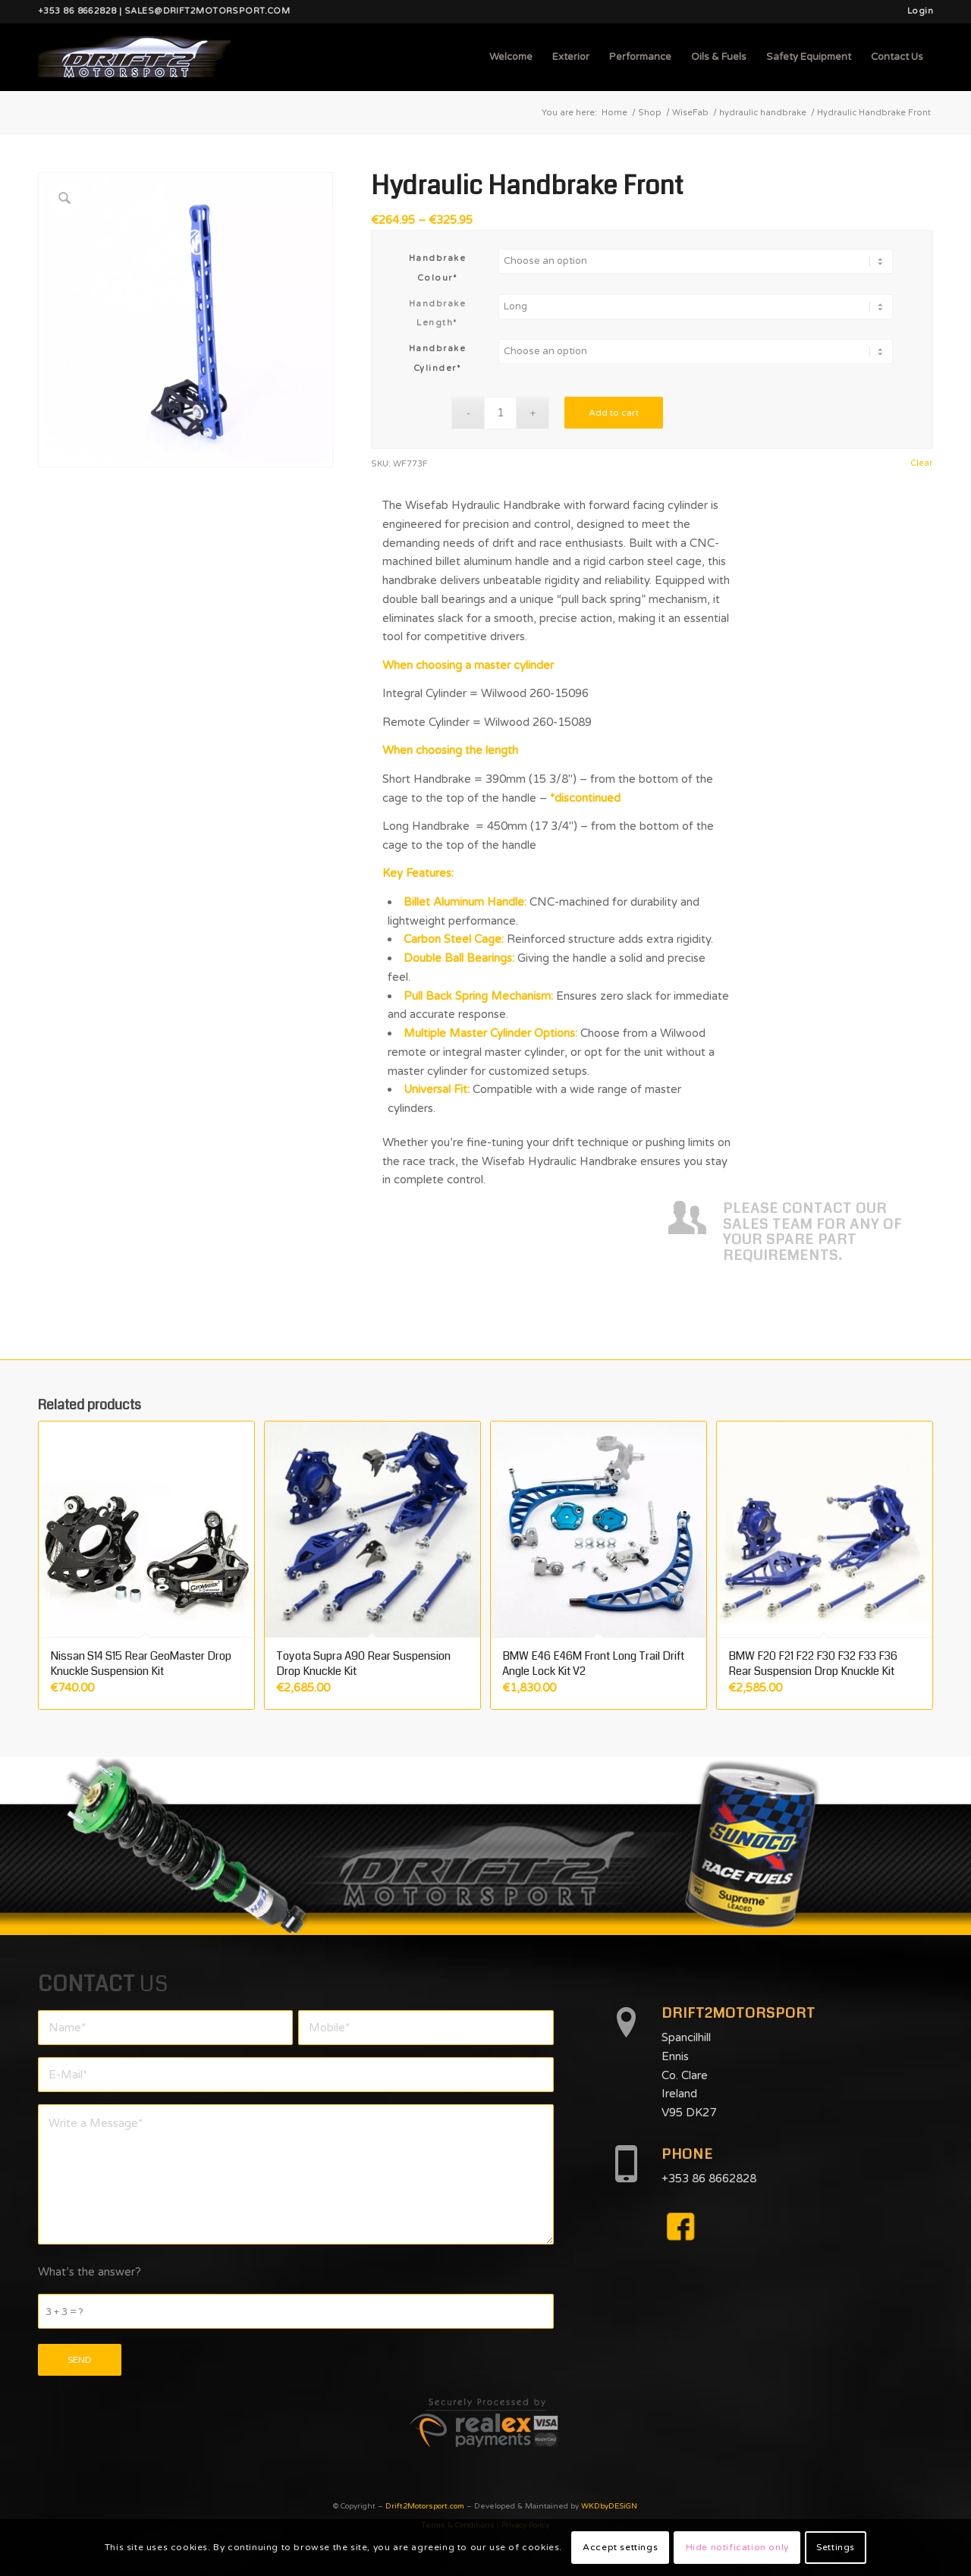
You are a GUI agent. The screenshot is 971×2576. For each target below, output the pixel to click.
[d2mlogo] (134, 57)
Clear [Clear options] (921, 463)
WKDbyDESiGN (609, 2506)
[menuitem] (916, 11)
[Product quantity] (500, 413)
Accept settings (620, 2547)
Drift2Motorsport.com (424, 2506)
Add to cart (614, 412)
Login (920, 11)
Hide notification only (737, 2547)
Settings (835, 2547)
